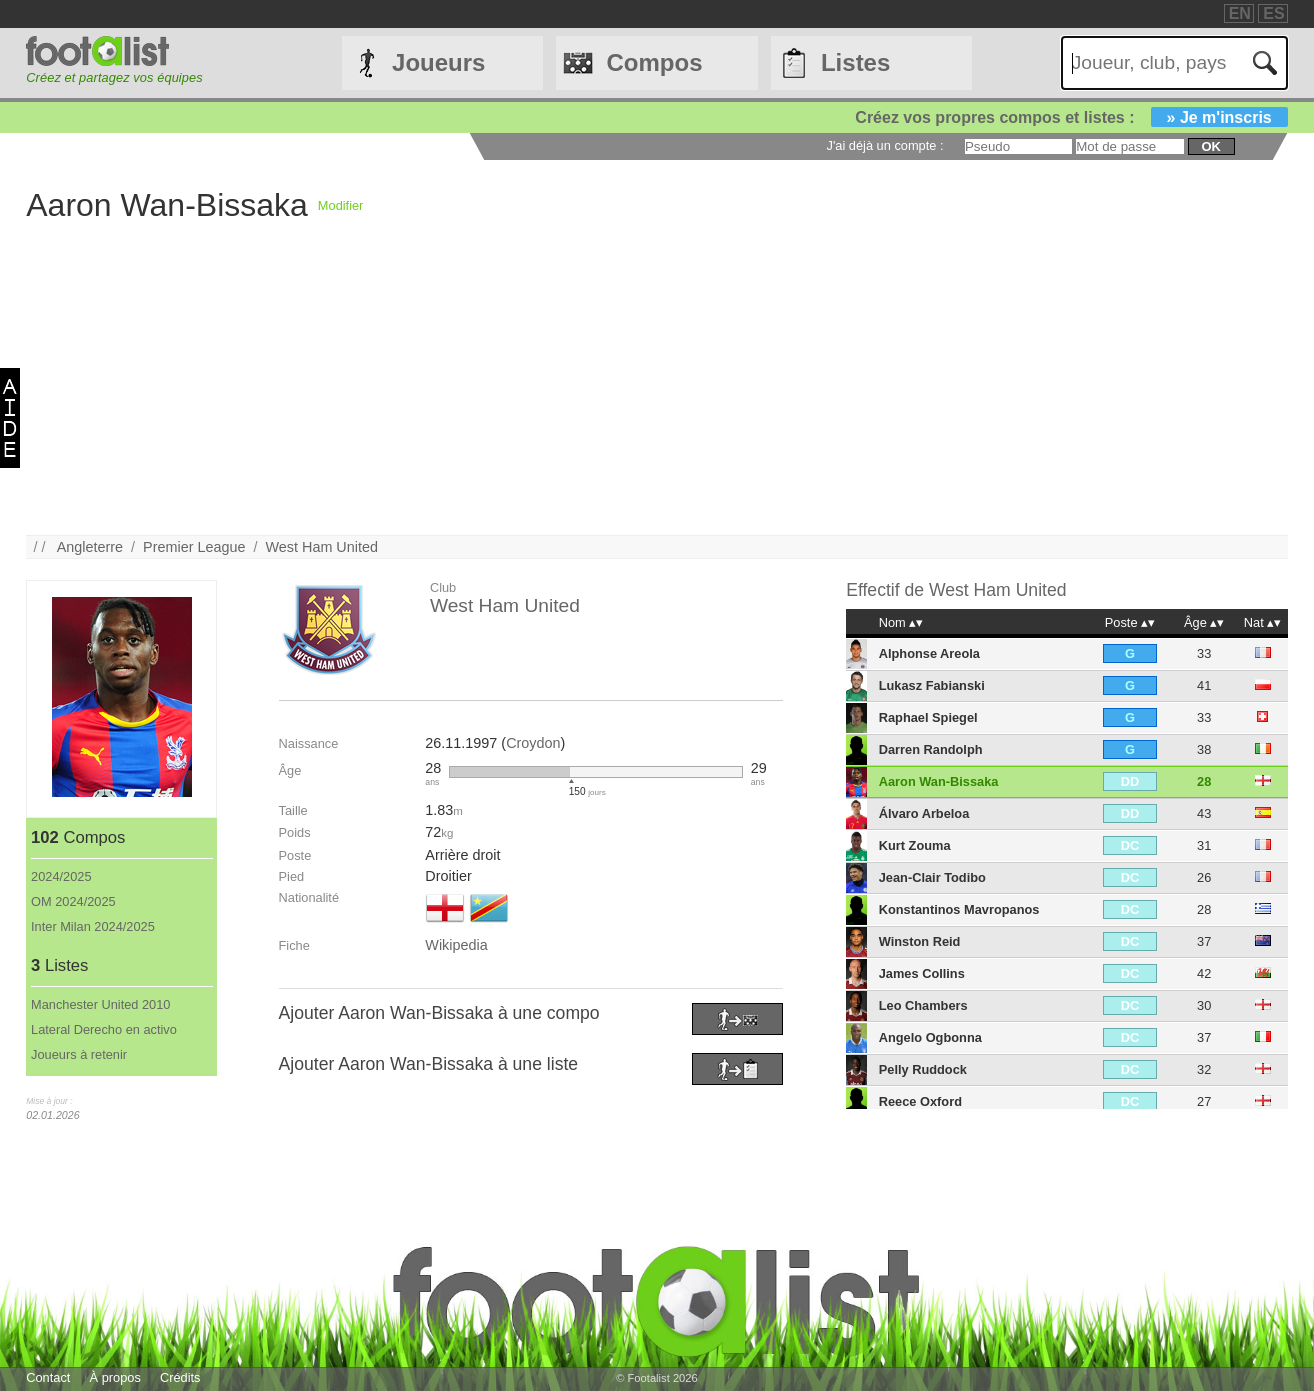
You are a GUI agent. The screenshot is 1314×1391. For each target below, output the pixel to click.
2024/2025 (61, 876)
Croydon (533, 743)
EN (1240, 13)
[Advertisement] (626, 395)
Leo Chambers (923, 1005)
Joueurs (438, 62)
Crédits (180, 1377)
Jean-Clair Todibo (932, 877)
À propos (115, 1377)
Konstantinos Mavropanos (959, 909)
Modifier (341, 205)
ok (1211, 146)
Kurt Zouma (915, 845)
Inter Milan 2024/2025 (93, 926)
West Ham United (321, 547)
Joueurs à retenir (79, 1054)
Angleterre (90, 547)
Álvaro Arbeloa (924, 813)
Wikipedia (456, 945)
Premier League (194, 547)
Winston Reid (920, 941)
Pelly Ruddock (923, 1069)
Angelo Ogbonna (930, 1037)
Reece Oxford (920, 1101)
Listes (855, 62)
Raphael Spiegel (928, 717)
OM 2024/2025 (73, 901)
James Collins (922, 973)
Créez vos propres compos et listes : (1071, 117)
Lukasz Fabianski (932, 685)
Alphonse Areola (929, 653)
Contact (48, 1377)
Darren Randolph (931, 749)
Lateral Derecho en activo (104, 1029)
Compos (655, 62)
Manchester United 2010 (100, 1004)
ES (1273, 13)
